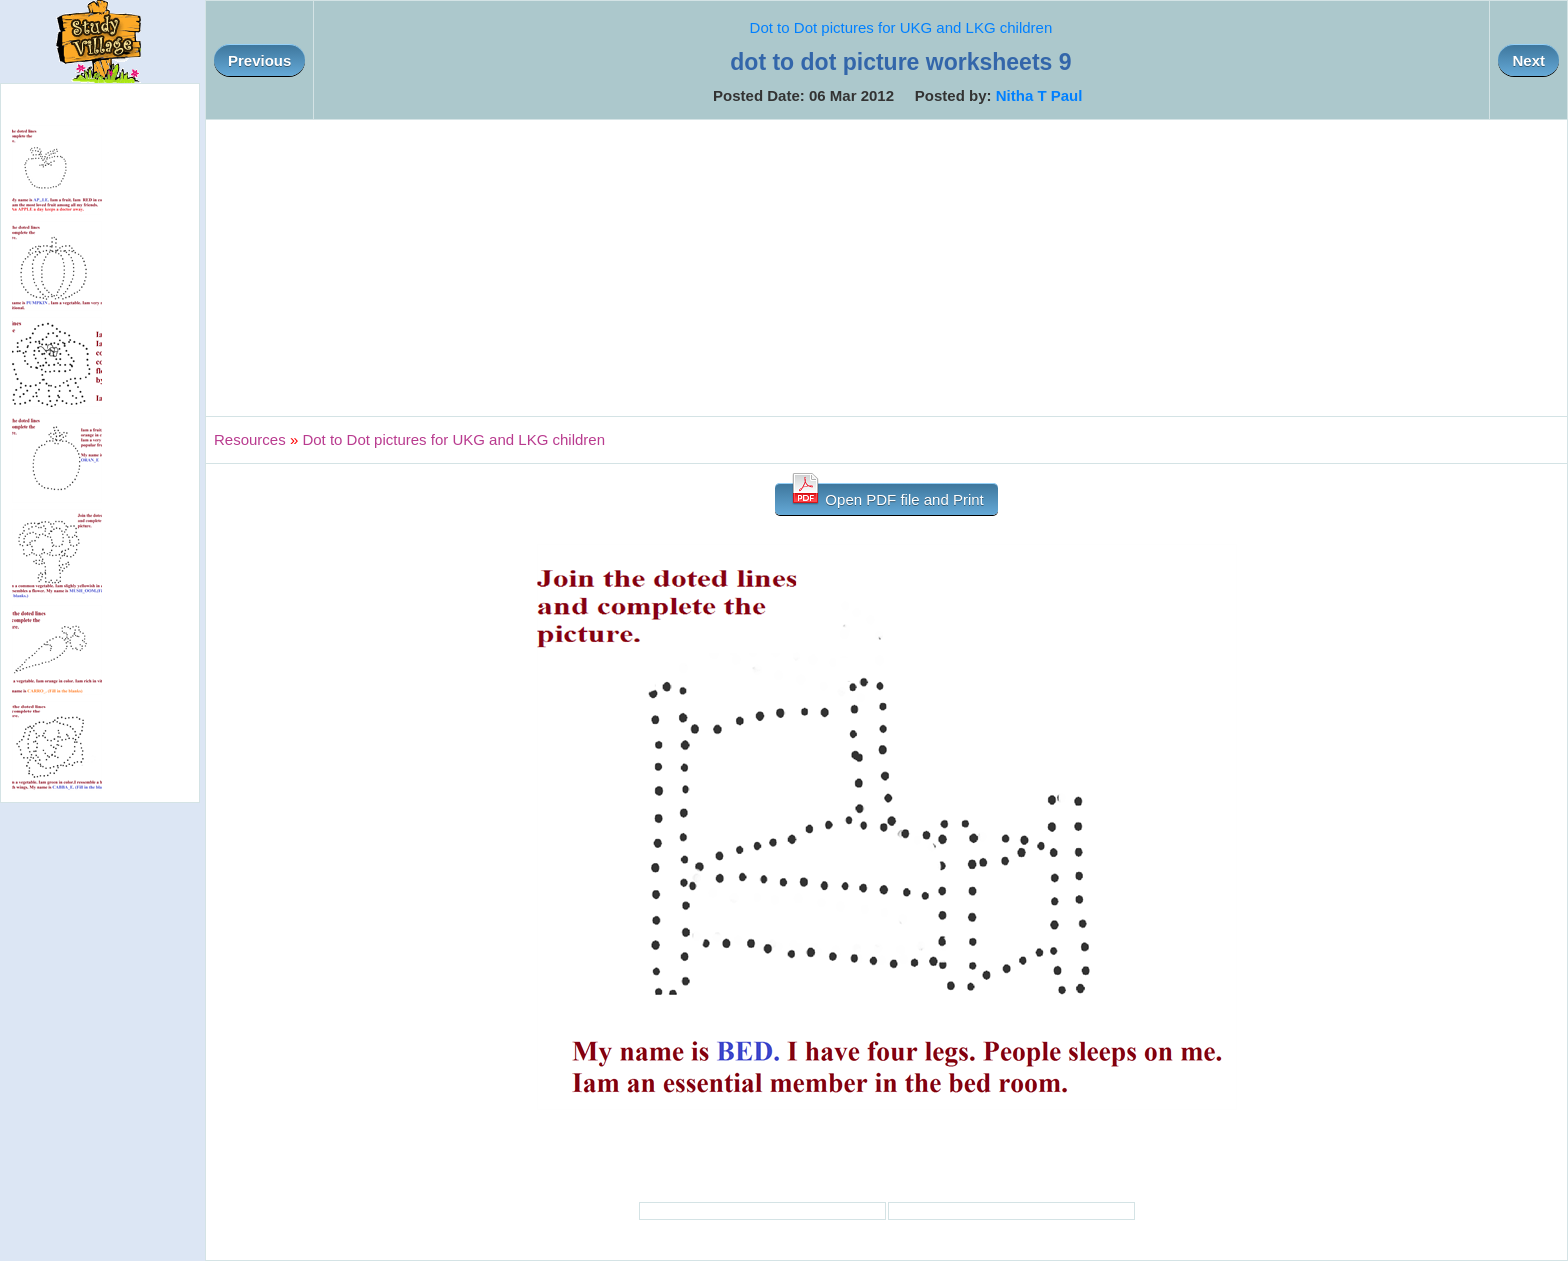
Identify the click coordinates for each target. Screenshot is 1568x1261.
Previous (259, 60)
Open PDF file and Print (886, 495)
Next (1528, 60)
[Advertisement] (887, 268)
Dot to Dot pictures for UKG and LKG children (901, 27)
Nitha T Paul (1039, 95)
